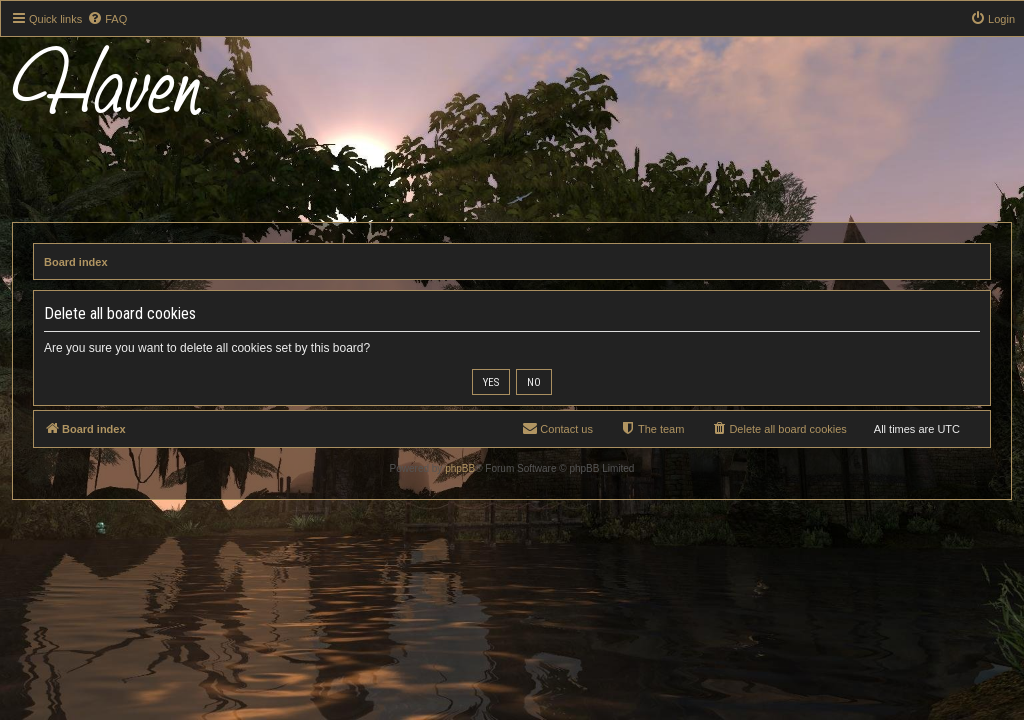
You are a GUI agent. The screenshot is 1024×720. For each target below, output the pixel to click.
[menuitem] (107, 19)
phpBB (460, 468)
